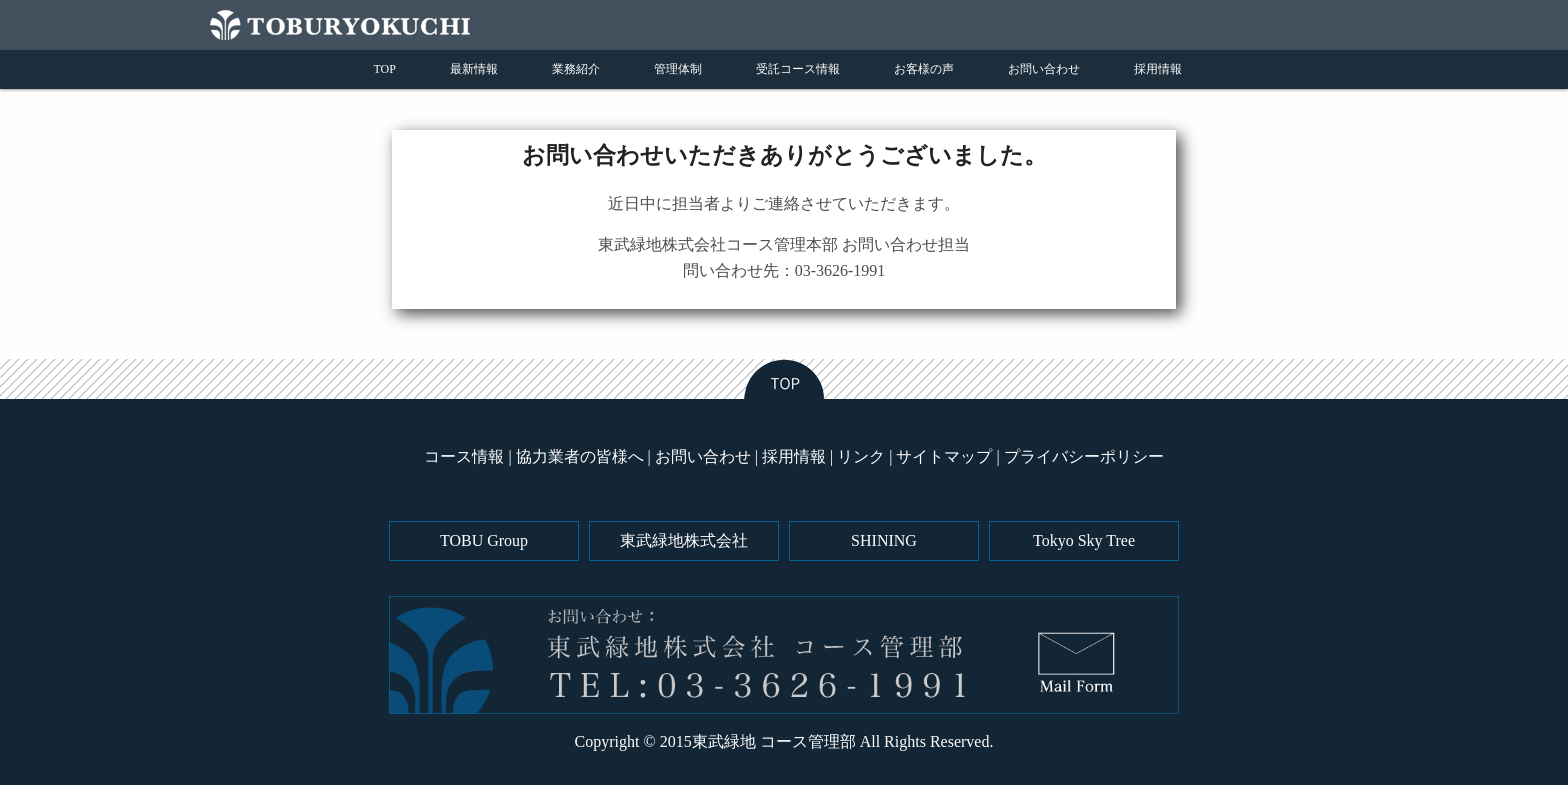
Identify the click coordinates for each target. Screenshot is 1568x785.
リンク (861, 456)
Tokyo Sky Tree (1084, 540)
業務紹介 (576, 69)
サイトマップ (944, 456)
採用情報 (1158, 69)
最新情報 (474, 69)
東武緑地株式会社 (684, 540)
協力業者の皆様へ (580, 456)
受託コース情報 (798, 69)
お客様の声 (924, 69)
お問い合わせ (1044, 69)
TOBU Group (484, 540)
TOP (385, 69)
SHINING (884, 540)
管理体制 (678, 69)
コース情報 (464, 456)
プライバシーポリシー (1084, 456)
